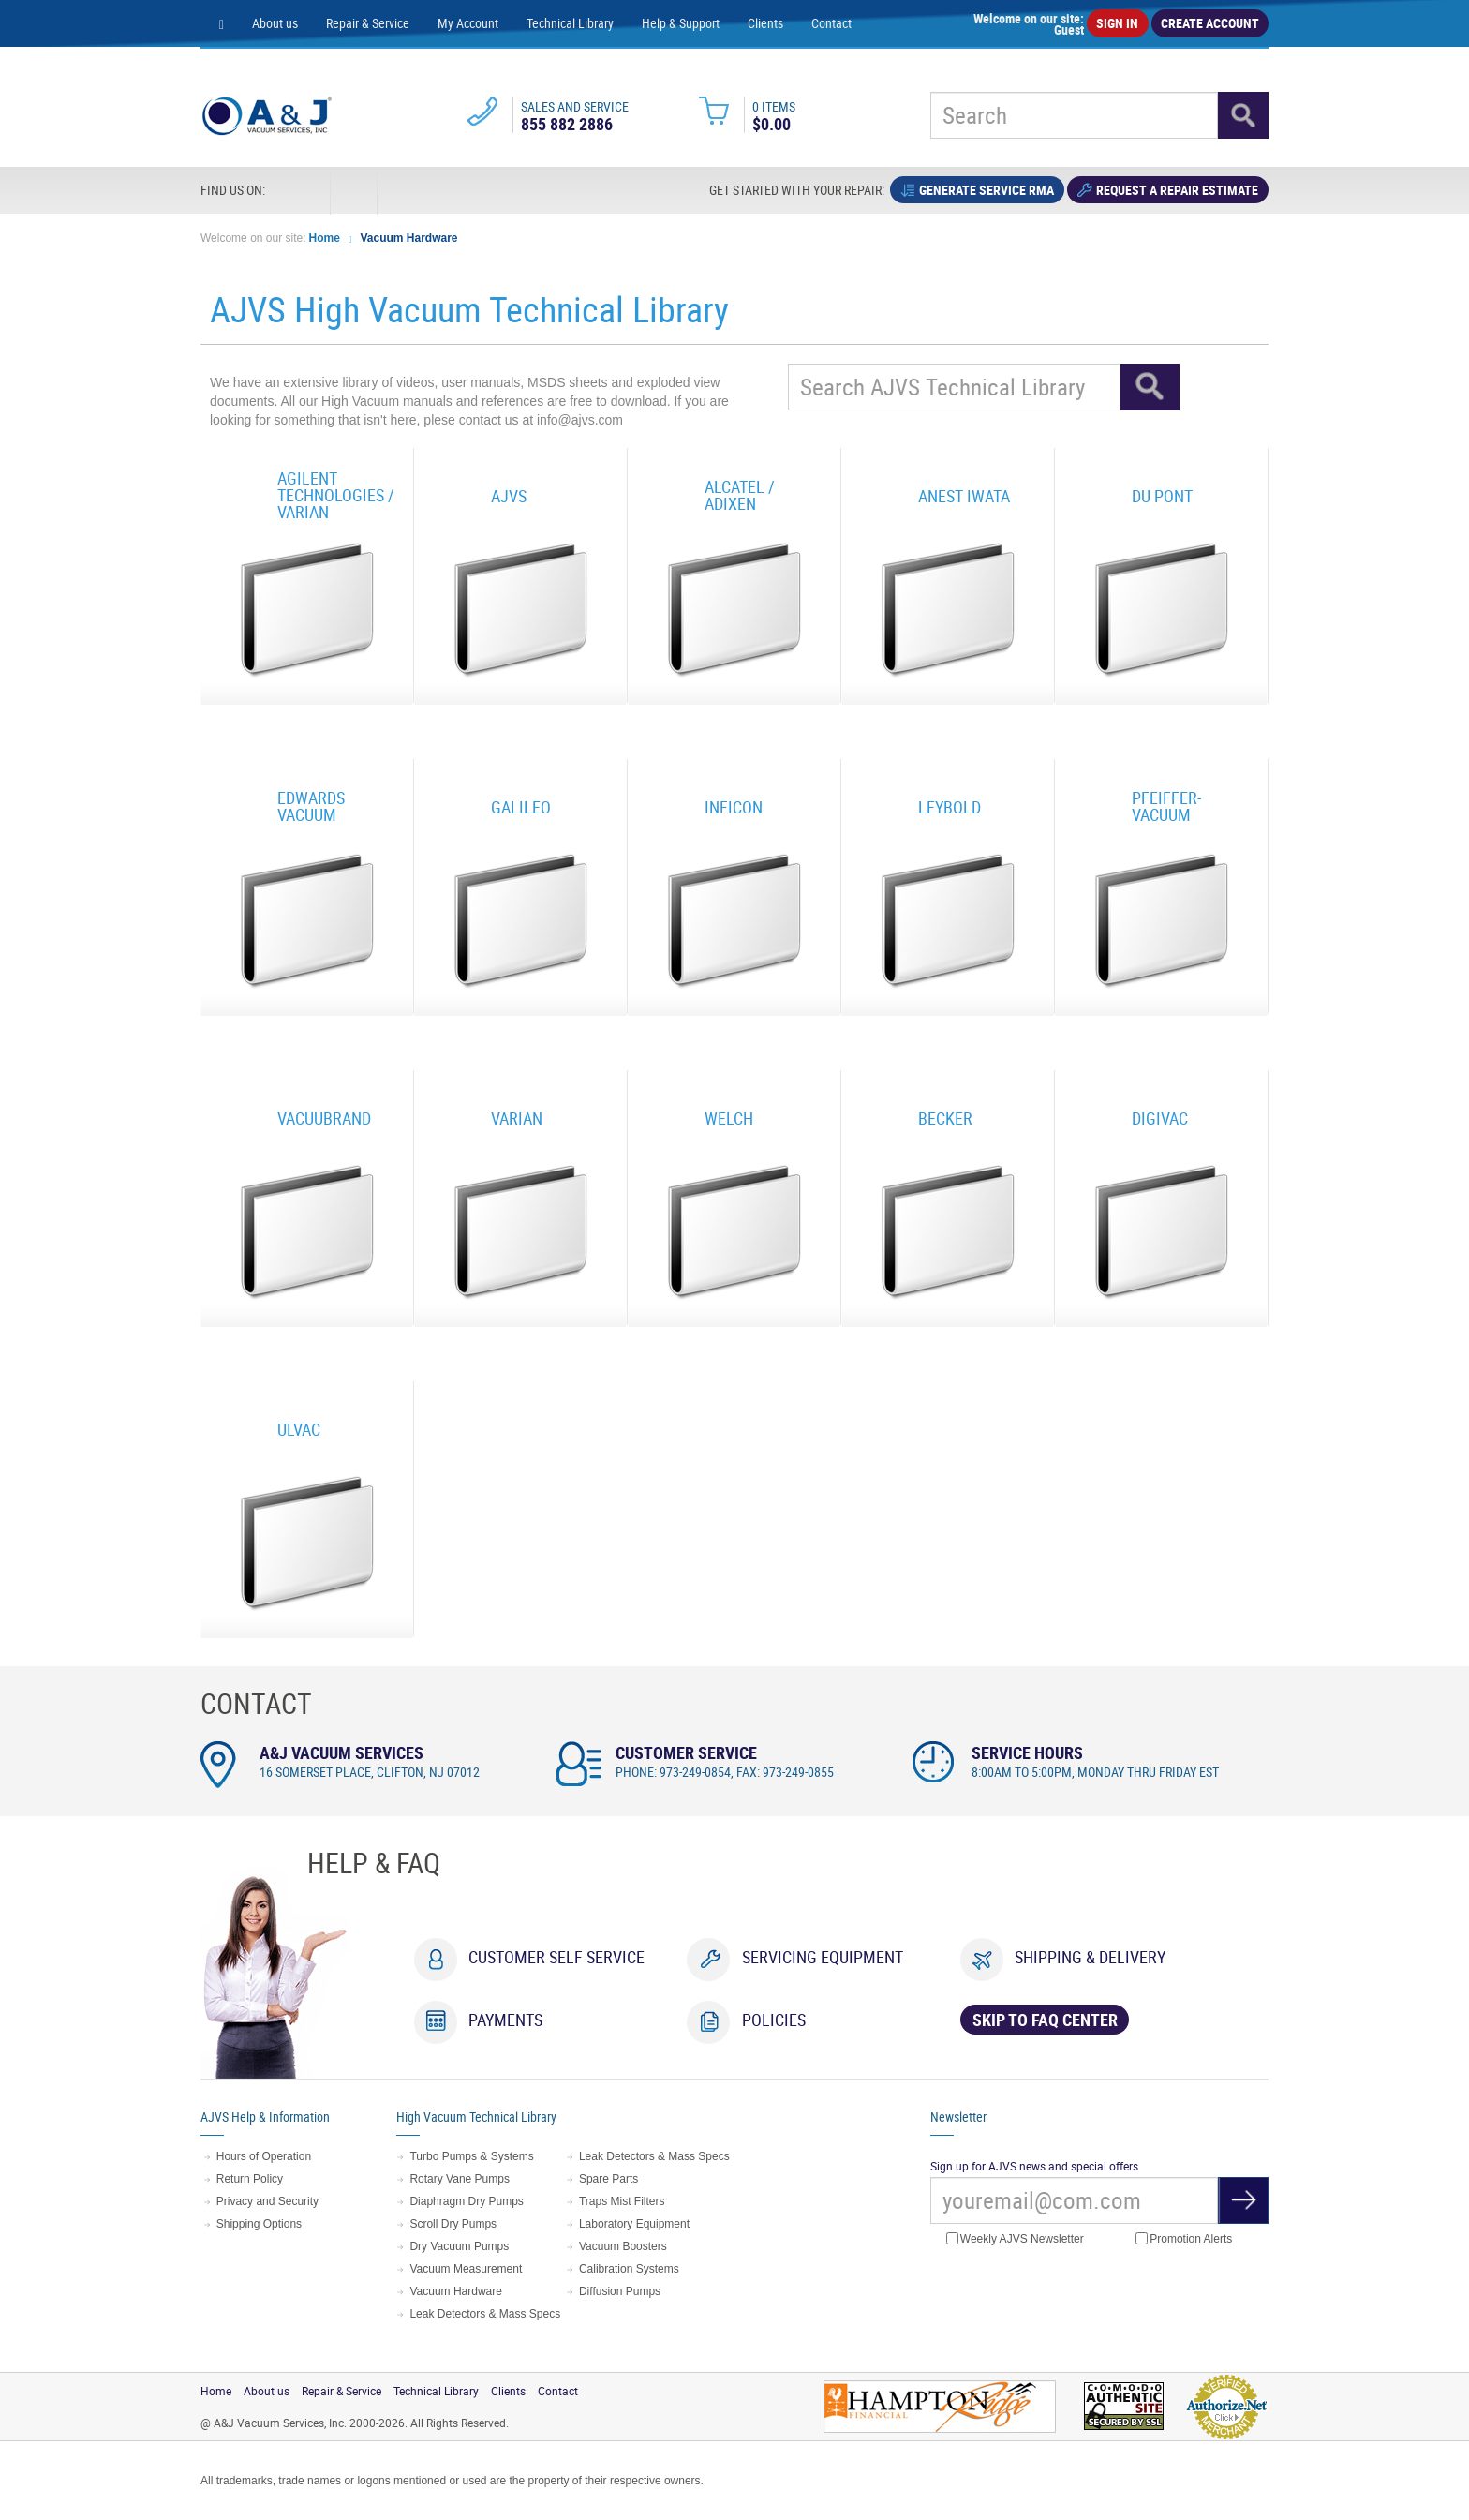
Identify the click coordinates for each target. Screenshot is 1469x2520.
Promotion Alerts (1183, 2239)
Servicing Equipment (822, 1957)
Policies (774, 2019)
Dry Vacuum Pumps (459, 2246)
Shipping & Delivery (1090, 1957)
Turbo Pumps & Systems (471, 2156)
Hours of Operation (263, 2156)
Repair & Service (367, 23)
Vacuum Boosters (623, 2246)
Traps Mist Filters (622, 2201)
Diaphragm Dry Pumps (466, 2201)
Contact (831, 23)
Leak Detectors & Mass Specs (484, 2313)
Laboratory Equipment (634, 2223)
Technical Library (570, 23)
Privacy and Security (267, 2201)
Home (324, 238)
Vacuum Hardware (409, 238)
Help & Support (681, 23)
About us (275, 23)
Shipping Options (259, 2223)
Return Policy (249, 2178)
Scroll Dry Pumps (453, 2223)
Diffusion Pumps (619, 2291)
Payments (505, 2019)
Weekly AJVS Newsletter (1015, 2239)
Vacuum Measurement (465, 2268)
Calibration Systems (629, 2268)
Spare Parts (608, 2178)
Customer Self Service (556, 1957)
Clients (765, 23)
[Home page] (221, 23)
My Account (468, 23)
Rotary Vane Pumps (459, 2178)
